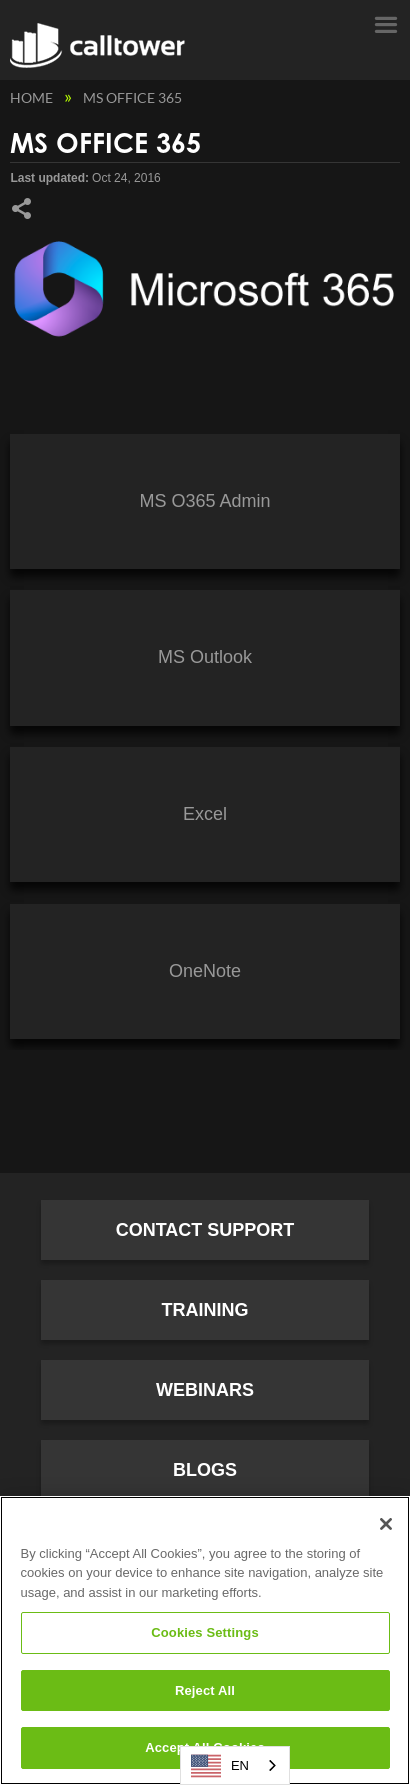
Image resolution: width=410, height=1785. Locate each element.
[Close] (386, 1524)
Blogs (205, 1470)
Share (21, 209)
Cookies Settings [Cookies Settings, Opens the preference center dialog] (205, 1632)
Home (33, 97)
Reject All (205, 1690)
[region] (205, 1640)
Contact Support (205, 1230)
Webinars (205, 1390)
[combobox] (235, 1765)
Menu (385, 23)
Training (205, 1310)
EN (220, 1766)
